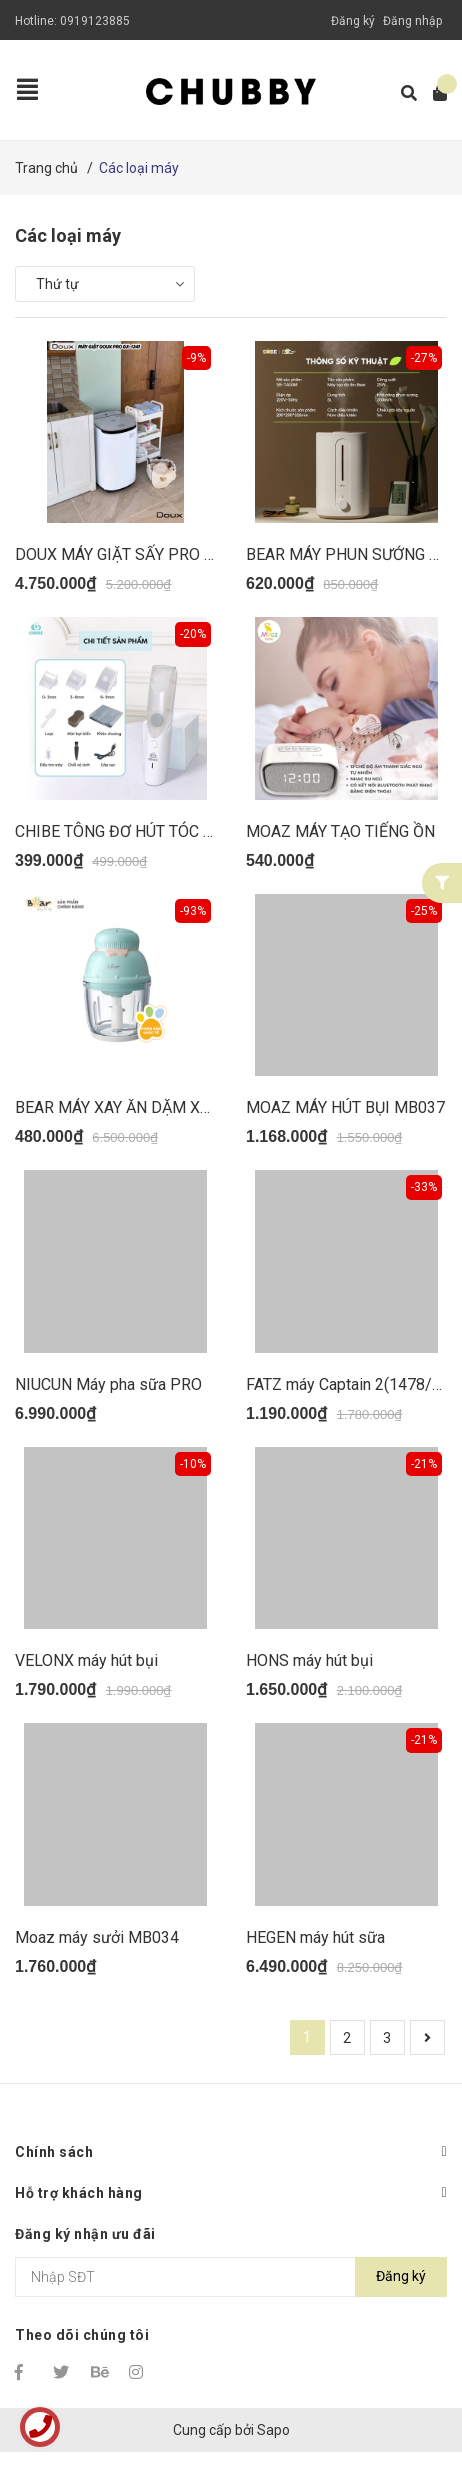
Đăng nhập (412, 21)
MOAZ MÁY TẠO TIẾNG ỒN (340, 831)
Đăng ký (353, 21)
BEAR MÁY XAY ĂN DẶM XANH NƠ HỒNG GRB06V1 (195, 1107)
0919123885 (95, 21)
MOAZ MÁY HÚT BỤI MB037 (345, 1107)
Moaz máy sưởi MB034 (97, 1937)
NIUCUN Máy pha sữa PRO (108, 1384)
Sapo (273, 2430)
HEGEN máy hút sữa (315, 1937)
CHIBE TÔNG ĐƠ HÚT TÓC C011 (127, 831)
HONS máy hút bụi (309, 1660)
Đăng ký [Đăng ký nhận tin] (401, 2276)
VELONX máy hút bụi (86, 1660)
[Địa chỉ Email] (231, 2277)
